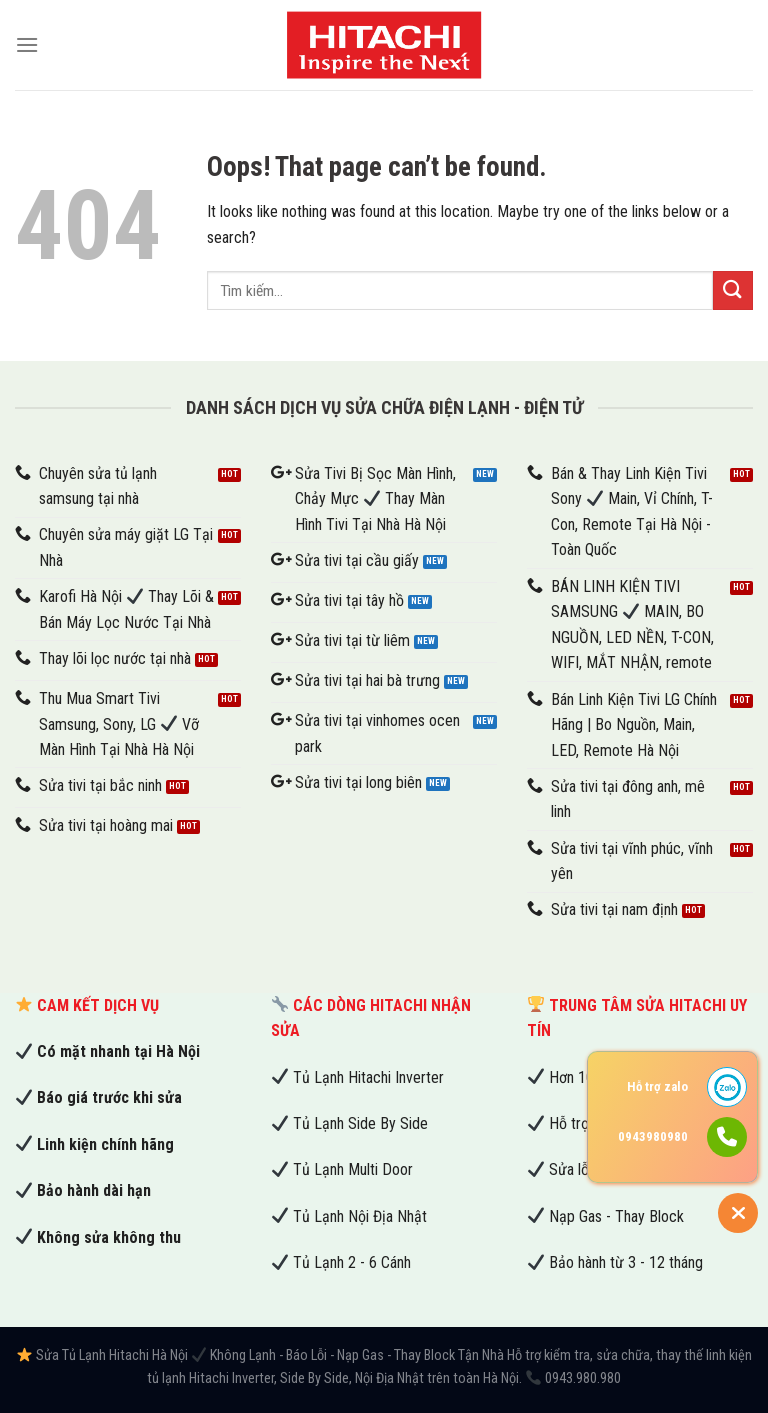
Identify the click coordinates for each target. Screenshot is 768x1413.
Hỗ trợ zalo (657, 1086)
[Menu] (27, 44)
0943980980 (653, 1136)
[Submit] (733, 290)
